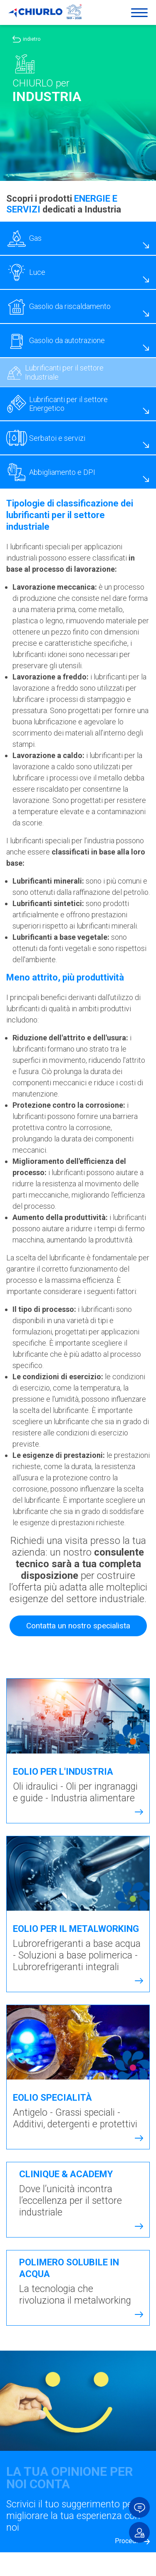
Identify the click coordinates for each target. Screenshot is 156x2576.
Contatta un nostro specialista (78, 1614)
